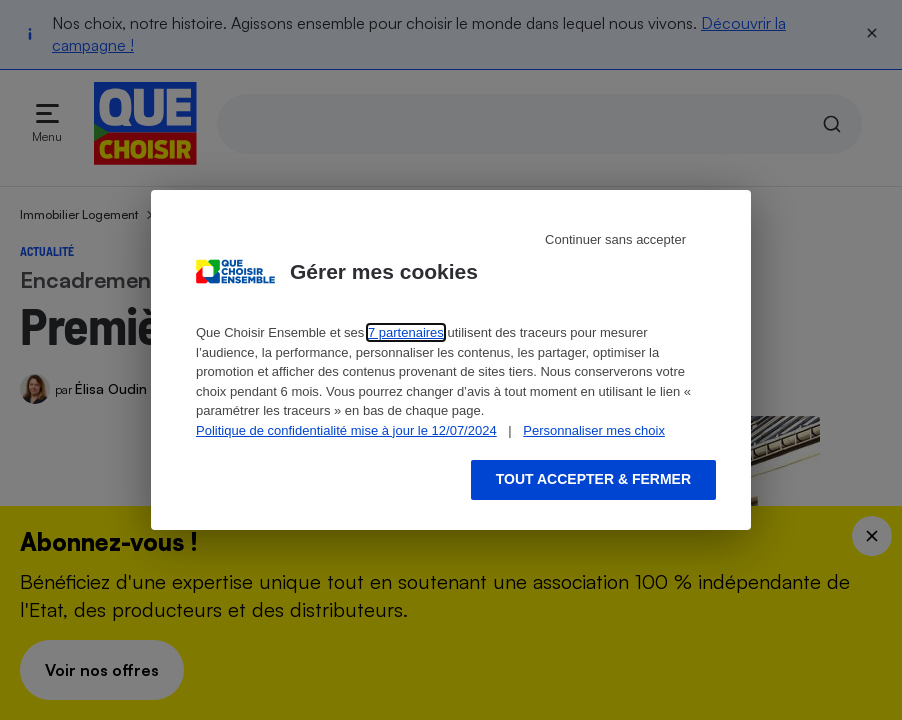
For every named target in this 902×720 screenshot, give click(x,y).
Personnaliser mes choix (594, 430)
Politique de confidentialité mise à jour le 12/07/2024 (346, 430)
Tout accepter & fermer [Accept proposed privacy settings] (593, 479)
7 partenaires (406, 332)
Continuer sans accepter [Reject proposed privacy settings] (615, 239)
